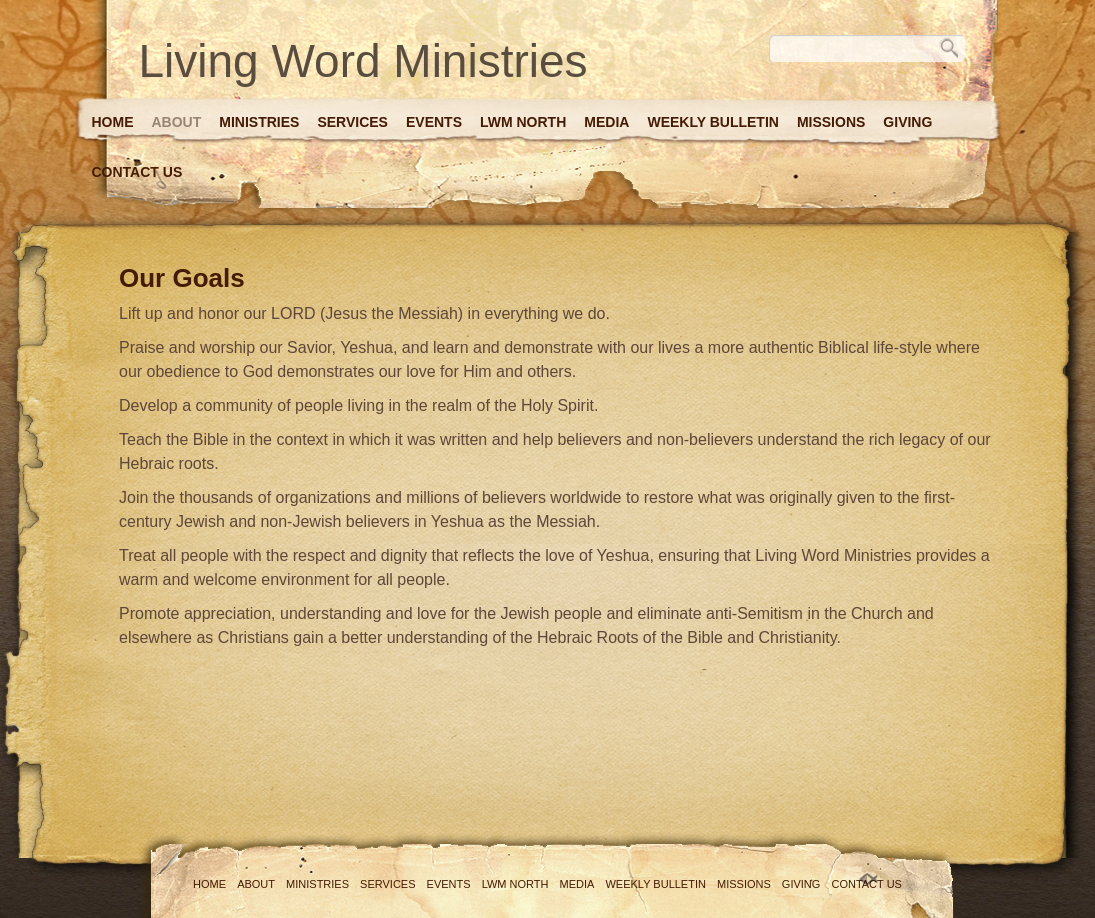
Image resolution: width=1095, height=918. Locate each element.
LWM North (523, 122)
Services (352, 122)
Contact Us (137, 172)
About (177, 122)
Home (113, 122)
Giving (907, 122)
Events (434, 122)
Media (606, 122)
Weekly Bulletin (712, 122)
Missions (831, 122)
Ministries (259, 122)
